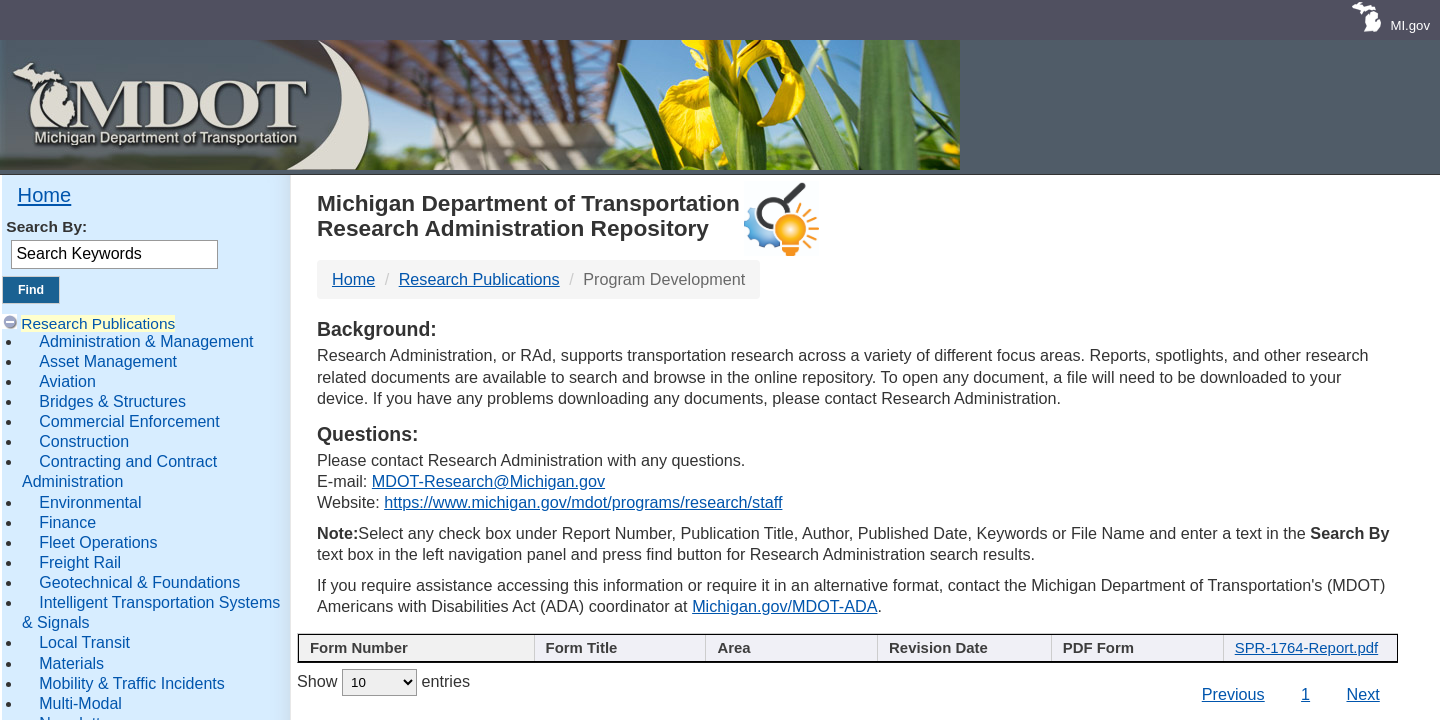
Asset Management (108, 361)
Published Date (956, 649)
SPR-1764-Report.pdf (1312, 705)
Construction (84, 441)
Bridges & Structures (112, 401)
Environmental (90, 502)
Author (782, 649)
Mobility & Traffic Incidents (132, 683)
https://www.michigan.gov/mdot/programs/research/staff (583, 502)
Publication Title (608, 649)
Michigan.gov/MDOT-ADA (784, 606)
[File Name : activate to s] (1312, 662)
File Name (1305, 649)
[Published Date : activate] (963, 662)
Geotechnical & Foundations (139, 582)
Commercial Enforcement (129, 421)
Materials (71, 663)
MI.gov (1410, 25)
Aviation (67, 381)
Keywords (1131, 649)
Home (45, 195)
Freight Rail (80, 562)
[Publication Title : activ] (616, 662)
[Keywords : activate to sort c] (1138, 662)
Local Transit (84, 642)
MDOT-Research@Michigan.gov (488, 481)
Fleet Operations (98, 542)
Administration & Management (146, 341)
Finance (67, 522)
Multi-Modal (80, 703)
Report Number (405, 649)
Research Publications (98, 323)
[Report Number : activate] (413, 662)
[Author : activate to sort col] (790, 662)
